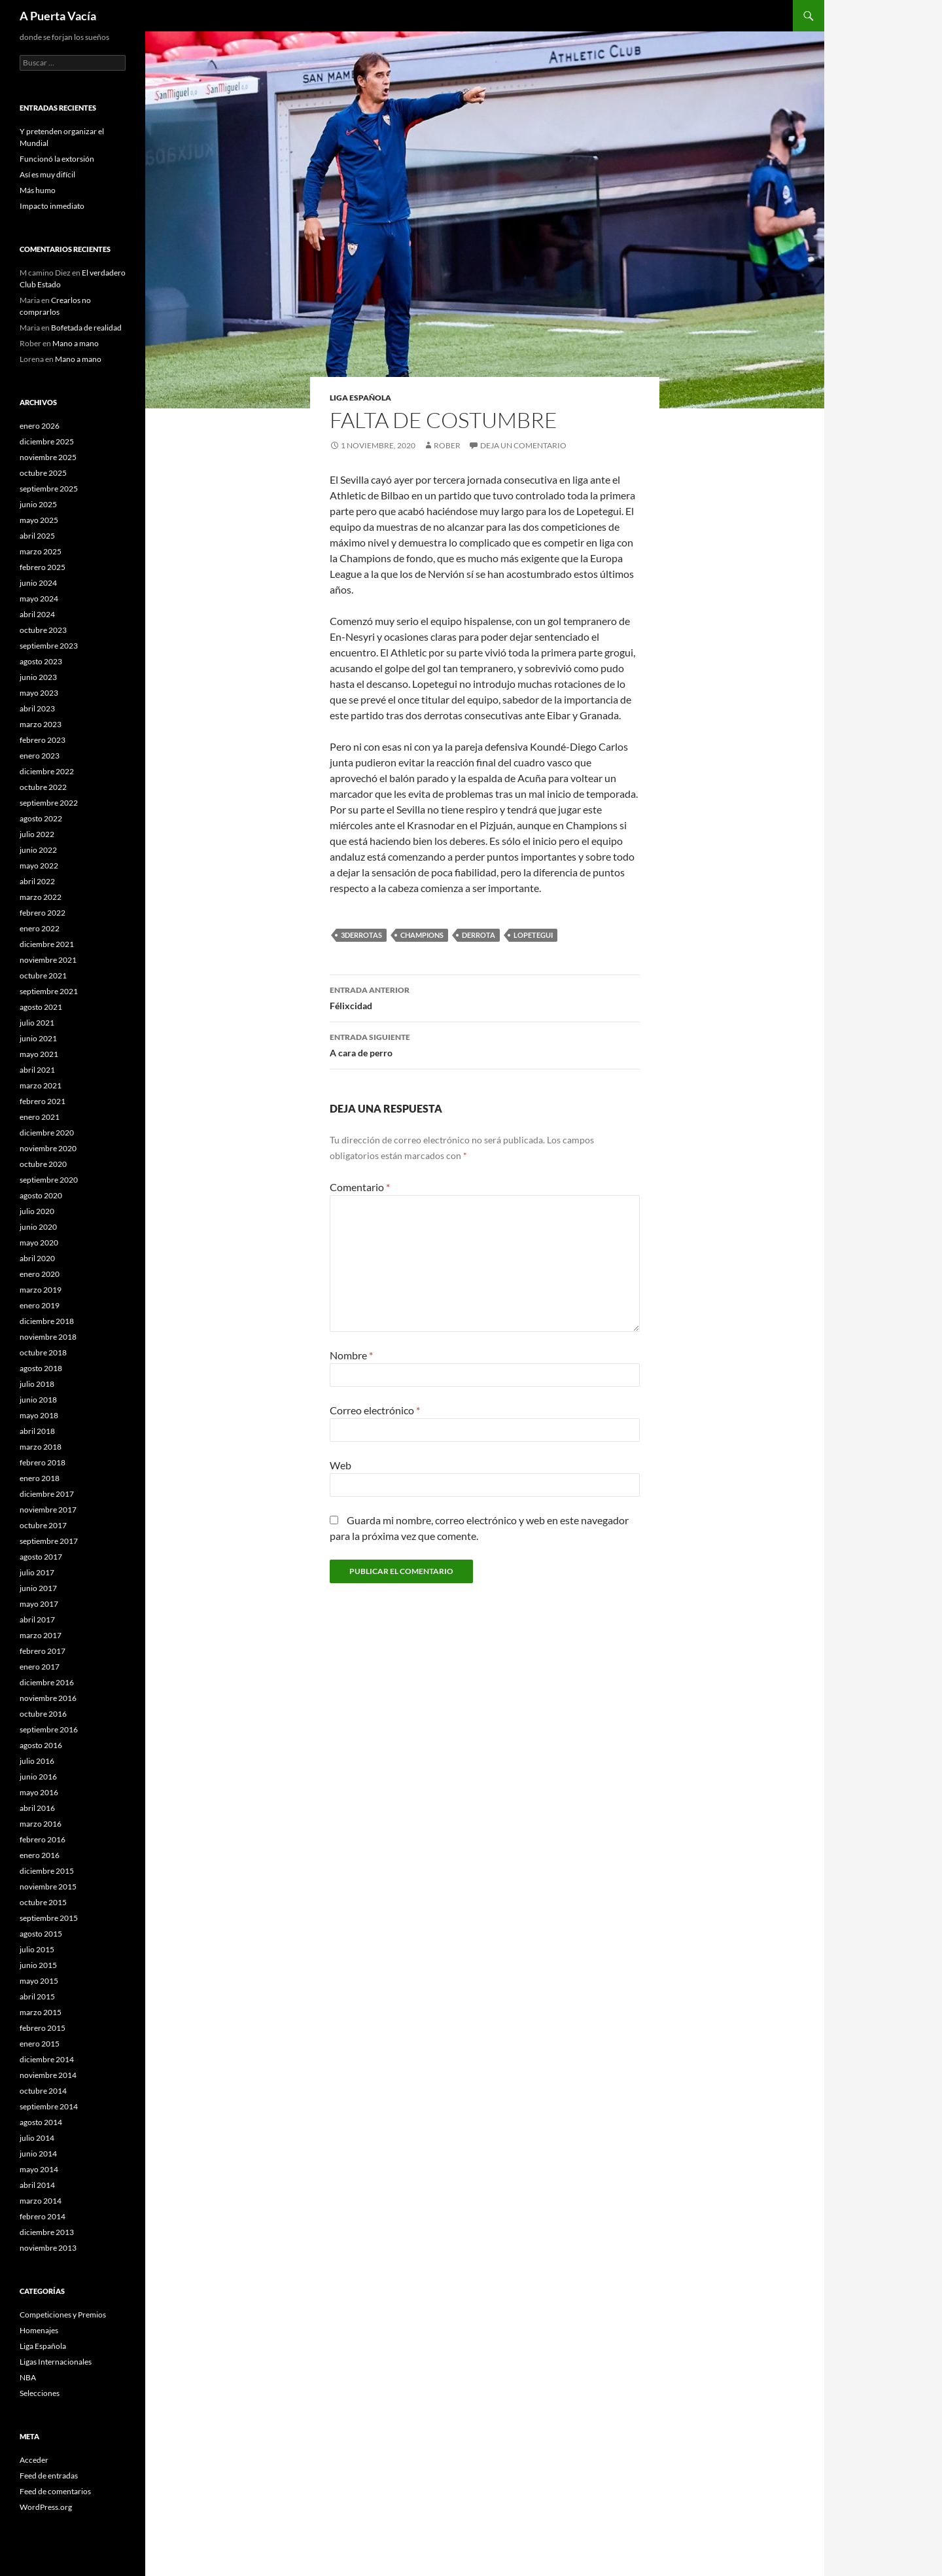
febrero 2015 (42, 2028)
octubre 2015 (43, 1902)
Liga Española (360, 397)
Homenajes (39, 2330)
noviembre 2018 (48, 1337)
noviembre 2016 (48, 1698)
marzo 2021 (40, 1085)
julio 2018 (37, 1384)
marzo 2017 (40, 1635)
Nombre (351, 1355)
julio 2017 (37, 1572)
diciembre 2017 (47, 1494)
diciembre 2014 (47, 2059)
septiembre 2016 (49, 1729)
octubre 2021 (43, 975)
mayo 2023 (39, 693)
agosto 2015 (41, 1934)
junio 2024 (38, 583)
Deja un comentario (523, 445)
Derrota (478, 935)
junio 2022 (38, 850)
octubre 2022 (43, 787)
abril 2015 (37, 1996)
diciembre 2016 (47, 1682)
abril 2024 (37, 614)
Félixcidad (485, 996)
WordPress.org (46, 2507)
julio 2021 (37, 1023)
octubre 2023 (43, 630)
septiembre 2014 (49, 2106)
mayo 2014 (39, 2169)
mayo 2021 (39, 1054)
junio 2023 (38, 677)
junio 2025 (38, 504)
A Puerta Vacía (58, 16)
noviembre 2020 (48, 1148)
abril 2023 (37, 708)
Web (340, 1465)
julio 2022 (37, 834)
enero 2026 (40, 426)
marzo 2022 (40, 897)
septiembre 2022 (49, 803)
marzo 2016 (40, 1824)
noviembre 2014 (48, 2075)
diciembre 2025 (47, 441)
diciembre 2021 (47, 944)
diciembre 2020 (47, 1132)
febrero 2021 (42, 1101)
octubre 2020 (43, 1164)
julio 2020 (37, 1211)
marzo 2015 (40, 2012)
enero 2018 (40, 1478)
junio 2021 (38, 1038)
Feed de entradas (49, 2475)
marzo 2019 (40, 1290)
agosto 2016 (41, 1745)
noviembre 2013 (48, 2248)
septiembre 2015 (49, 1918)
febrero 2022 (42, 913)
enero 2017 (40, 1667)
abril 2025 (37, 536)
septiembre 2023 (49, 646)
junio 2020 (38, 1227)
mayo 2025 (39, 520)
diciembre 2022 (47, 771)
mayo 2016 (39, 1792)
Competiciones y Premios (63, 2314)
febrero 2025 (42, 567)
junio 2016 (38, 1776)
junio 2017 (38, 1588)
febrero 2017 (42, 1651)
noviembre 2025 (48, 457)
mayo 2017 (39, 1604)
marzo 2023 (40, 724)
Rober (447, 445)
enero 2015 (40, 2043)
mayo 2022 (39, 865)
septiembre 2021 (49, 991)
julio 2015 (37, 1949)
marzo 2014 (40, 2201)
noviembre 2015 (48, 1886)
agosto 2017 (41, 1557)
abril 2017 (37, 1619)
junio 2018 (38, 1399)
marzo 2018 (40, 1447)
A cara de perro (485, 1043)
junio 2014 (38, 2153)
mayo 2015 (39, 1981)
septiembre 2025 (49, 488)
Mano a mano (75, 343)
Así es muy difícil (47, 174)
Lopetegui (533, 935)
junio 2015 (38, 1965)
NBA (28, 2377)
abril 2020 (37, 1258)
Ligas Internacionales (56, 2362)
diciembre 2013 (47, 2232)
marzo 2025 (40, 551)
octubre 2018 (43, 1352)
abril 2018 (37, 1431)
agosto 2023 (41, 661)
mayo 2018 (39, 1415)
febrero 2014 (42, 2216)
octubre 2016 (43, 1714)
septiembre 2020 (49, 1180)
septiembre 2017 (49, 1541)
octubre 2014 (43, 2091)
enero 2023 (40, 755)
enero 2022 (40, 928)
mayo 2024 (39, 598)
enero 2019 (40, 1305)
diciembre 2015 (47, 1871)
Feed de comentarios (55, 2491)
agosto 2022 (41, 818)
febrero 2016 (42, 1839)
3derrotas (361, 935)
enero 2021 (40, 1117)
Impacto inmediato (52, 206)
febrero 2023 (42, 740)
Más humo (38, 190)
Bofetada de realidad (86, 327)
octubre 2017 (43, 1525)
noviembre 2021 (48, 960)
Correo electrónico (375, 1410)
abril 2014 (37, 2185)
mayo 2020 (39, 1242)
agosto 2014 (41, 2122)
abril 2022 (37, 881)
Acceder (34, 2460)
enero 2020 (40, 1274)
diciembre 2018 (47, 1321)
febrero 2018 (42, 1462)
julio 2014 (37, 2138)
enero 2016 (40, 1855)
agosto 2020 (41, 1195)
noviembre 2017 (48, 1509)
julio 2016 (37, 1761)
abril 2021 (37, 1070)
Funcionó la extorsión (57, 159)
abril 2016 (37, 1808)
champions (422, 935)
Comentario (360, 1187)
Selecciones (40, 2393)
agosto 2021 (41, 1007)
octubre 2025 (43, 473)
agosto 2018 (41, 1368)
